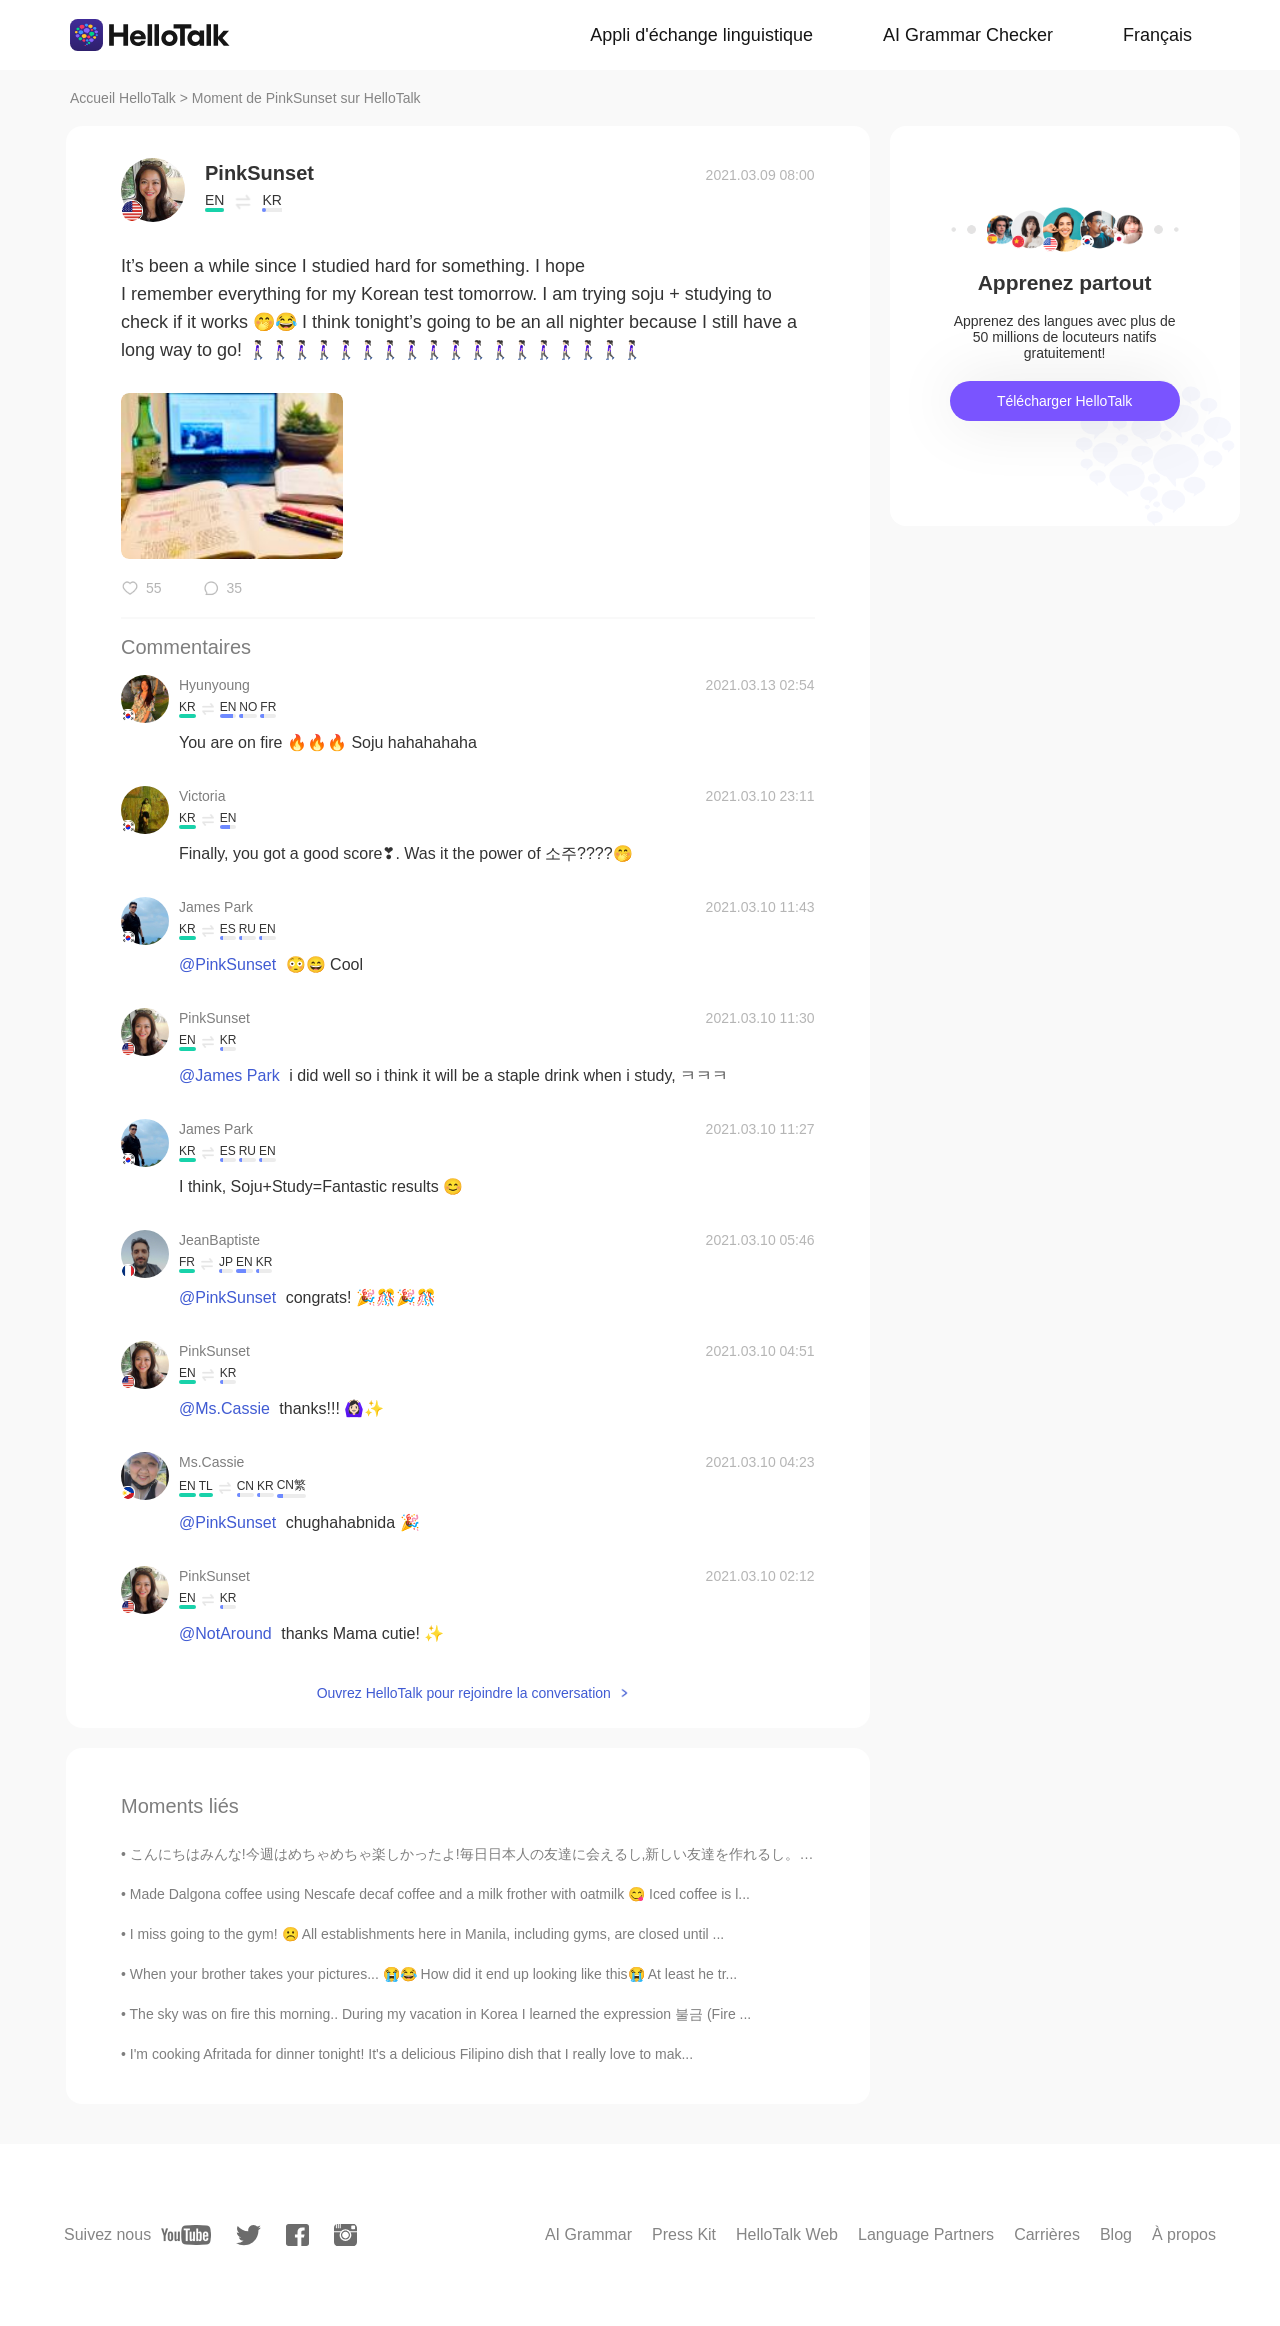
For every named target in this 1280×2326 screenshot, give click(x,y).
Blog (1116, 2234)
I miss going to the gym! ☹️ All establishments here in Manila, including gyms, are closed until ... (427, 1934)
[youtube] (186, 2235)
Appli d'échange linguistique (701, 35)
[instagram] (345, 2235)
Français (1157, 35)
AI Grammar (588, 2234)
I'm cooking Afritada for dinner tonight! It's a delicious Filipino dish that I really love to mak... (411, 2054)
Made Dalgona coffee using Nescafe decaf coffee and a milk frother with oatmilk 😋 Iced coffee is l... (440, 1894)
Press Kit (684, 2234)
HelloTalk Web (787, 2234)
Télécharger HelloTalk (1064, 401)
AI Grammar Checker (968, 35)
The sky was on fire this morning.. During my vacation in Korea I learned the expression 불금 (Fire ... (441, 2014)
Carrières (1047, 2234)
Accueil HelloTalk (123, 98)
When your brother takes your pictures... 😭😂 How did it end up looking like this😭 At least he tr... (433, 1974)
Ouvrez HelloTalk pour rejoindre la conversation (464, 1693)
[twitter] (248, 2235)
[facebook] (297, 2235)
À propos (1184, 2234)
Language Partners (926, 2234)
